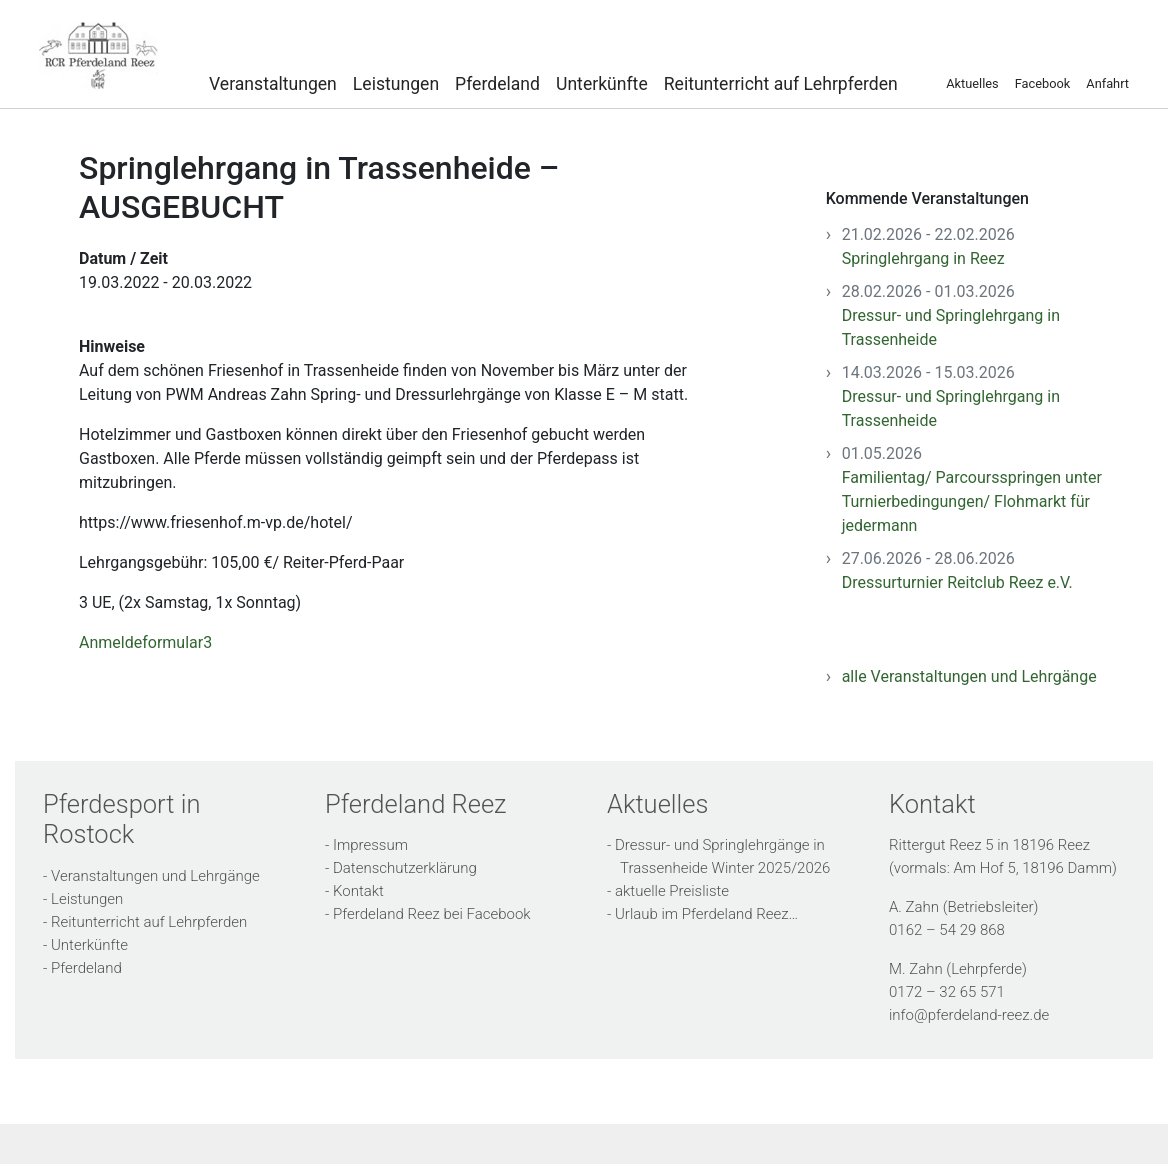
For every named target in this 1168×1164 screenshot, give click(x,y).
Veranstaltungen (273, 84)
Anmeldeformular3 (145, 642)
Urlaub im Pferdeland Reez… (706, 914)
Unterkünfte (602, 84)
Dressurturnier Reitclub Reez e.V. (957, 582)
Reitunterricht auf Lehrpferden (781, 84)
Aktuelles (972, 84)
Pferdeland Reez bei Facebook (432, 914)
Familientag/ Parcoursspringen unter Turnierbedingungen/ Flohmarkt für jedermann (972, 501)
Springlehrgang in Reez (923, 258)
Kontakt (358, 891)
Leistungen (396, 84)
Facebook (1043, 84)
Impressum (370, 845)
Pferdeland (497, 84)
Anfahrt (1107, 84)
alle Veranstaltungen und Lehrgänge (969, 676)
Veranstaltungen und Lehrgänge (155, 876)
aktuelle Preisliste (672, 891)
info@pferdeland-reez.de (969, 1015)
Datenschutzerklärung (405, 868)
